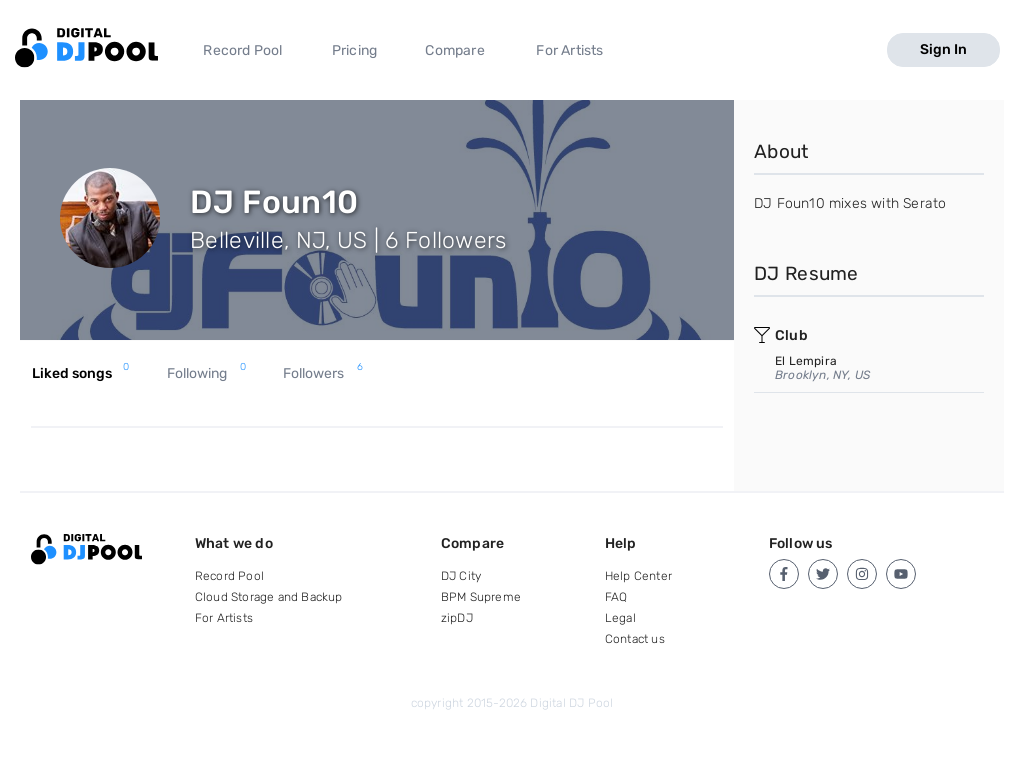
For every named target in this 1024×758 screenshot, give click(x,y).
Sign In (943, 49)
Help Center (638, 576)
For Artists (569, 50)
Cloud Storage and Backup (269, 597)
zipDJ (457, 618)
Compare (454, 50)
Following (207, 374)
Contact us (635, 639)
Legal (620, 618)
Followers (323, 374)
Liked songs (80, 374)
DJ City (461, 576)
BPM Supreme (481, 597)
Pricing (354, 50)
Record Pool (242, 50)
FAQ (616, 597)
